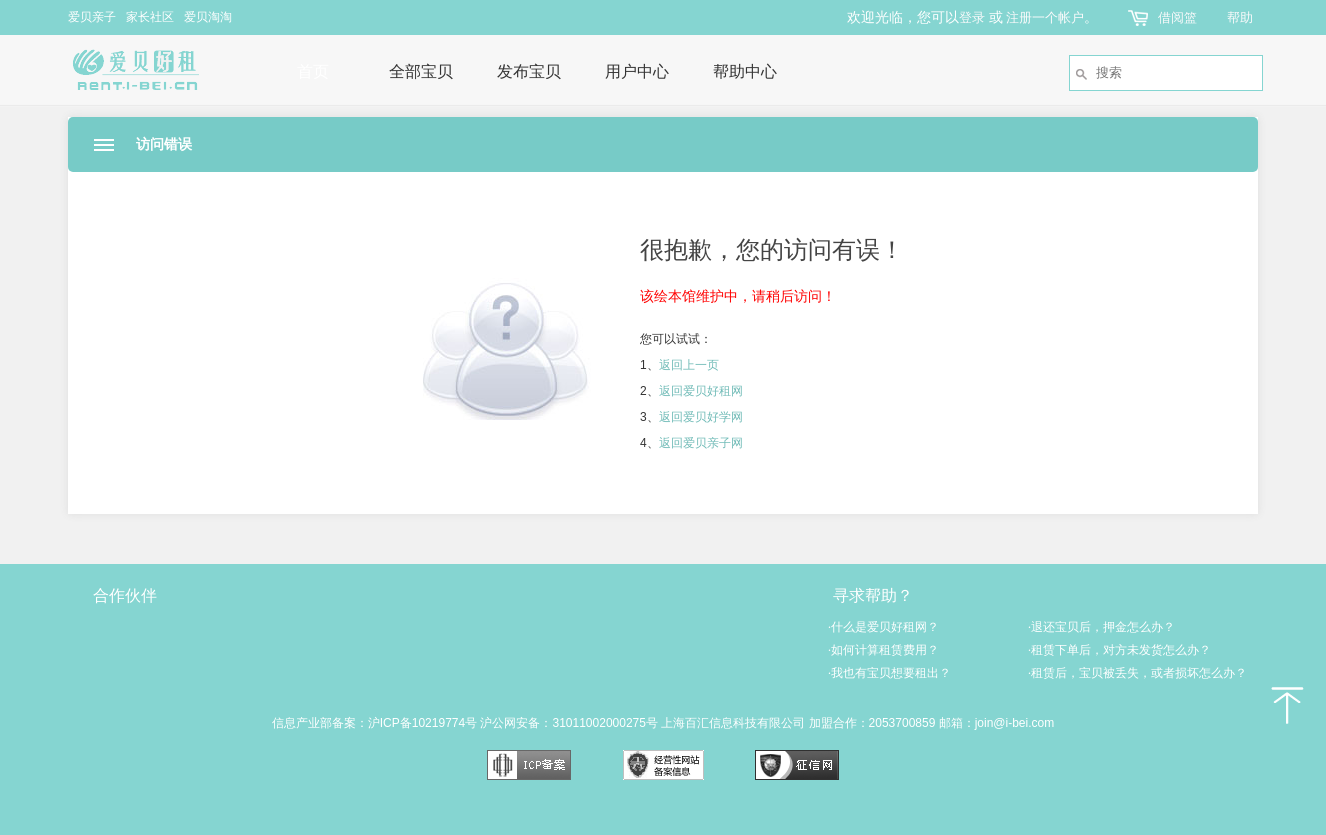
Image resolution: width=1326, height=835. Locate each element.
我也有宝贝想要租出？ (889, 673)
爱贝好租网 (152, 70)
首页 (313, 71)
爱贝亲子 (92, 17)
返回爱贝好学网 (701, 417)
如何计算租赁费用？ (883, 650)
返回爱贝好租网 (701, 391)
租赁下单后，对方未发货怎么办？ (1119, 650)
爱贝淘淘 (208, 17)
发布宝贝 (529, 71)
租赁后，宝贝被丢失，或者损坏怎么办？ (1137, 673)
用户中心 (637, 71)
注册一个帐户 (1045, 17)
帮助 (1240, 17)
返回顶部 (1286, 705)
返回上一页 (689, 365)
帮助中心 (745, 71)
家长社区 (150, 17)
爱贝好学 (457, 652)
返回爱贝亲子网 (701, 443)
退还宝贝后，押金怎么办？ (1101, 627)
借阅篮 (1177, 17)
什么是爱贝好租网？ (883, 627)
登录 (972, 17)
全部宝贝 (421, 71)
